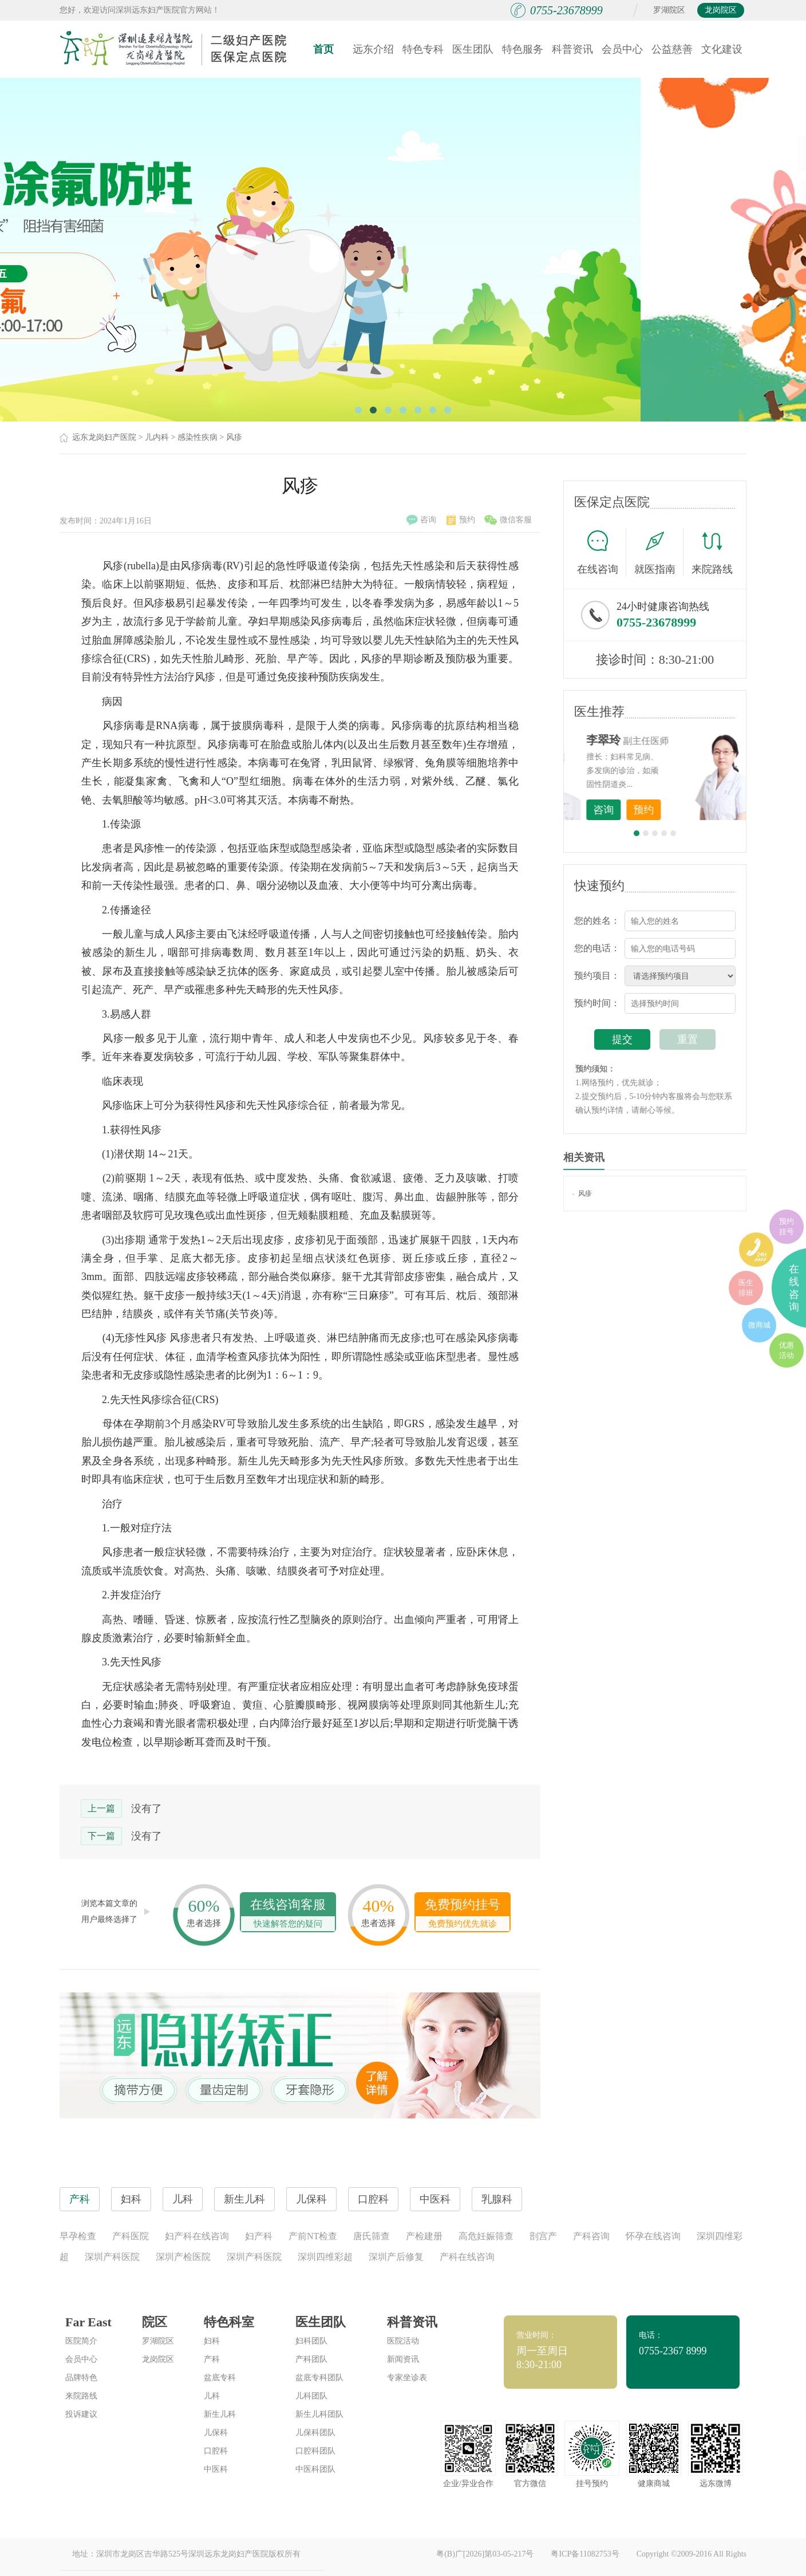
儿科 (212, 2396)
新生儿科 (220, 2414)
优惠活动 (786, 1350)
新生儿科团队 (319, 2414)
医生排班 (745, 1287)
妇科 (212, 2341)
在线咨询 (601, 552)
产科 (212, 2359)
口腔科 (216, 2451)
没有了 (146, 1808)
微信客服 (508, 520)
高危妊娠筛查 (486, 2236)
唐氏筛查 (371, 2236)
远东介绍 (373, 49)
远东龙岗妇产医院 (104, 437)
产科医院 (130, 2236)
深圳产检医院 (183, 2257)
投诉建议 (81, 2414)
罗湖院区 (669, 10)
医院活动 (403, 2341)
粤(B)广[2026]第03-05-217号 (485, 2554)
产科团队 (311, 2359)
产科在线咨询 (467, 2257)
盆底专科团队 (319, 2377)
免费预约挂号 (462, 1914)
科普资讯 (572, 49)
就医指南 (658, 552)
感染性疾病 (197, 437)
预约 (461, 520)
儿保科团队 (315, 2432)
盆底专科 (220, 2377)
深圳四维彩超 (325, 2257)
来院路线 (712, 553)
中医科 (216, 2469)
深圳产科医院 (112, 2257)
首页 (323, 49)
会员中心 (622, 49)
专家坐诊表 (407, 2377)
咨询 (421, 520)
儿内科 (157, 437)
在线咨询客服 (288, 1914)
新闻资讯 (403, 2359)
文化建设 (721, 49)
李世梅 (672, 740)
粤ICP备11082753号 (585, 2554)
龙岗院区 (721, 10)
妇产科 (258, 2236)
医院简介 (81, 2341)
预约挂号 (786, 1226)
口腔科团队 (315, 2451)
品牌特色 (81, 2377)
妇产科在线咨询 (197, 2236)
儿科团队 (311, 2396)
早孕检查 (78, 2236)
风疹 (234, 437)
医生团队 (472, 49)
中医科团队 (315, 2469)
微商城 (759, 1325)
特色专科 (423, 49)
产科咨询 (591, 2236)
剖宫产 (543, 2236)
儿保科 (216, 2432)
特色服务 (522, 49)
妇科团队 (311, 2341)
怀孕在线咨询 (653, 2236)
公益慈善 (672, 49)
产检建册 (424, 2236)
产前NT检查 (313, 2236)
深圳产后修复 (396, 2257)
